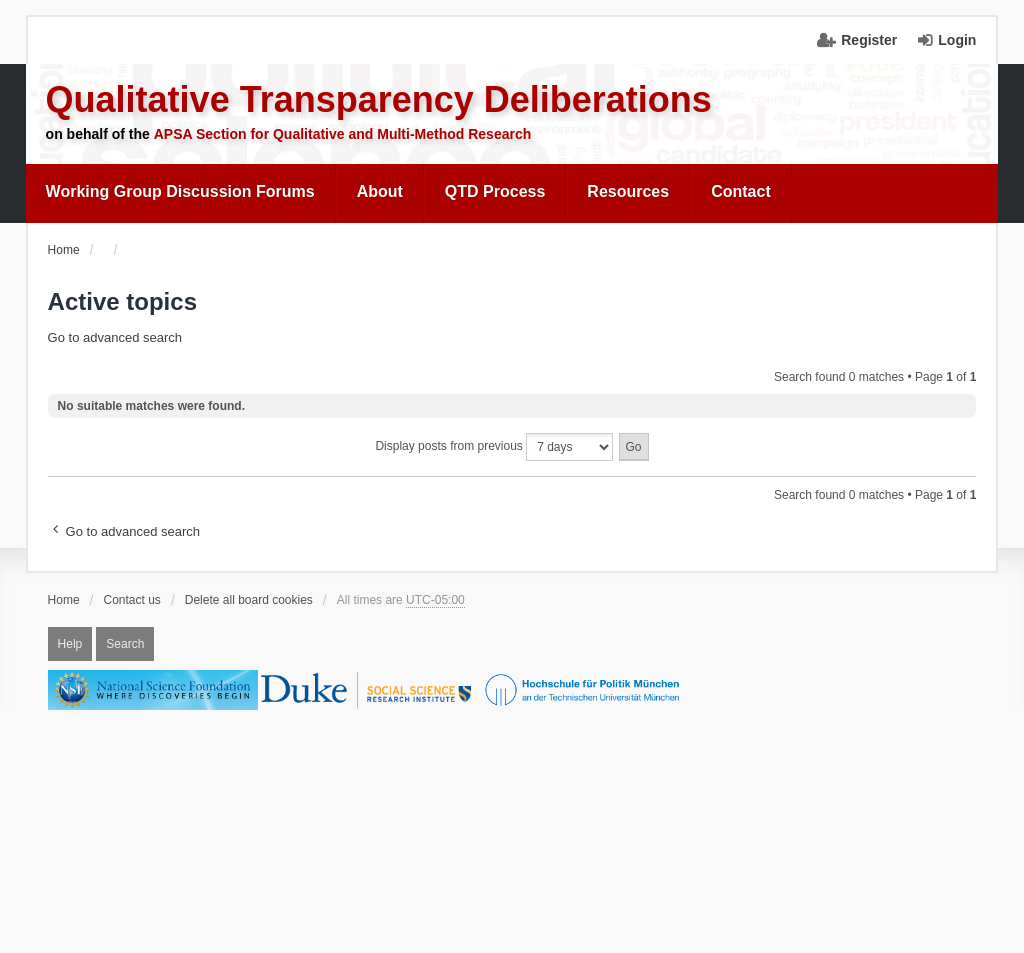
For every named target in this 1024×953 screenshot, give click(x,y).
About (380, 191)
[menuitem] (181, 192)
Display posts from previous (494, 447)
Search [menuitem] (125, 644)
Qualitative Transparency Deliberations (379, 99)
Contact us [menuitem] (132, 600)
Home (64, 600)
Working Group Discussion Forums (180, 191)
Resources (628, 191)
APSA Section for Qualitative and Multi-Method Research (343, 134)
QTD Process (495, 191)
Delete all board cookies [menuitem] (249, 600)
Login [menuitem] (957, 40)
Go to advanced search (115, 337)
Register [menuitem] (869, 40)
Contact (741, 191)
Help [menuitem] (70, 644)
